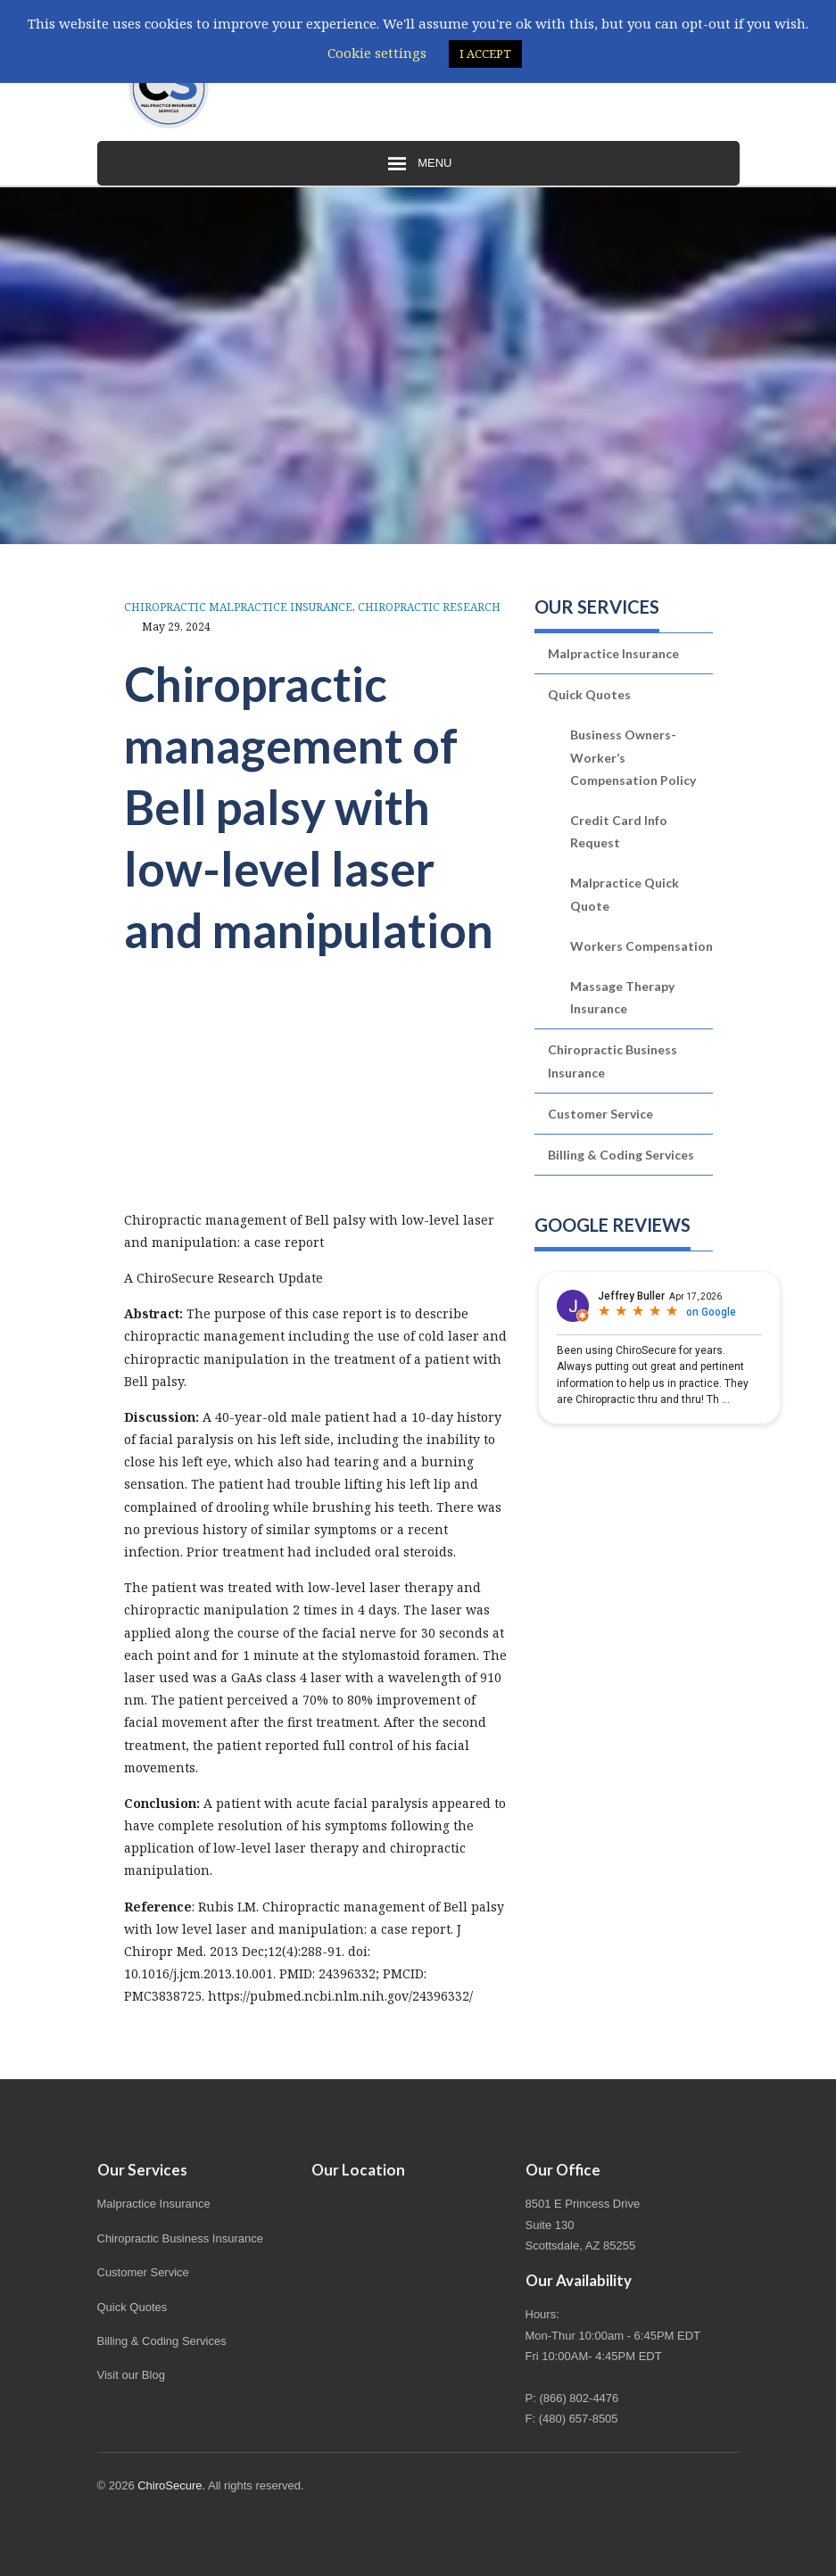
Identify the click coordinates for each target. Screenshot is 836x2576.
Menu (418, 164)
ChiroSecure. (171, 2485)
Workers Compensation (641, 946)
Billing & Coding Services (621, 1154)
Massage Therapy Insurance (622, 997)
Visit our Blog (131, 2375)
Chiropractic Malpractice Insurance (238, 607)
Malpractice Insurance (613, 653)
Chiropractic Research (429, 607)
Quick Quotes (589, 694)
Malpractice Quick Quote (624, 893)
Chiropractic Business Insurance (612, 1060)
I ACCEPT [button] (485, 53)
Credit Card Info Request (618, 831)
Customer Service (600, 1113)
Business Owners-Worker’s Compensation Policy (633, 757)
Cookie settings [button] (376, 53)
